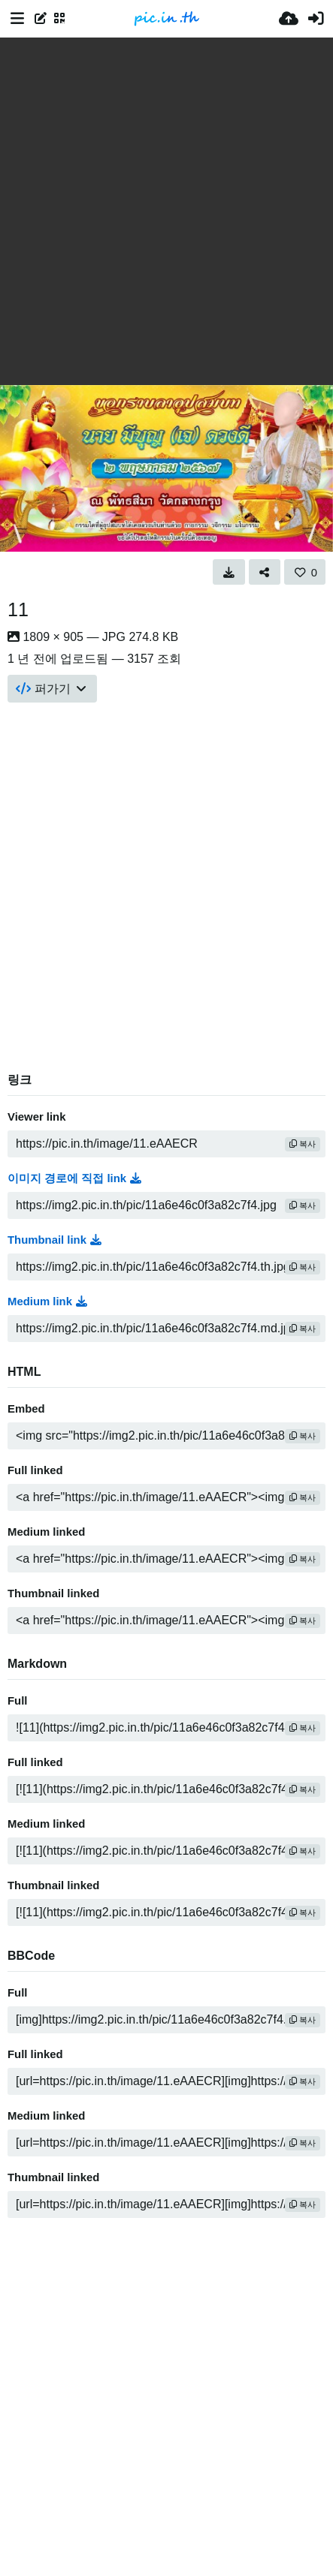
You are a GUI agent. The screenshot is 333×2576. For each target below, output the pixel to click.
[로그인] (315, 19)
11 (18, 609)
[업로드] (288, 19)
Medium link (47, 1302)
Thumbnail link (54, 1240)
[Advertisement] (166, 211)
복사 (302, 1143)
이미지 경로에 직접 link (74, 1178)
